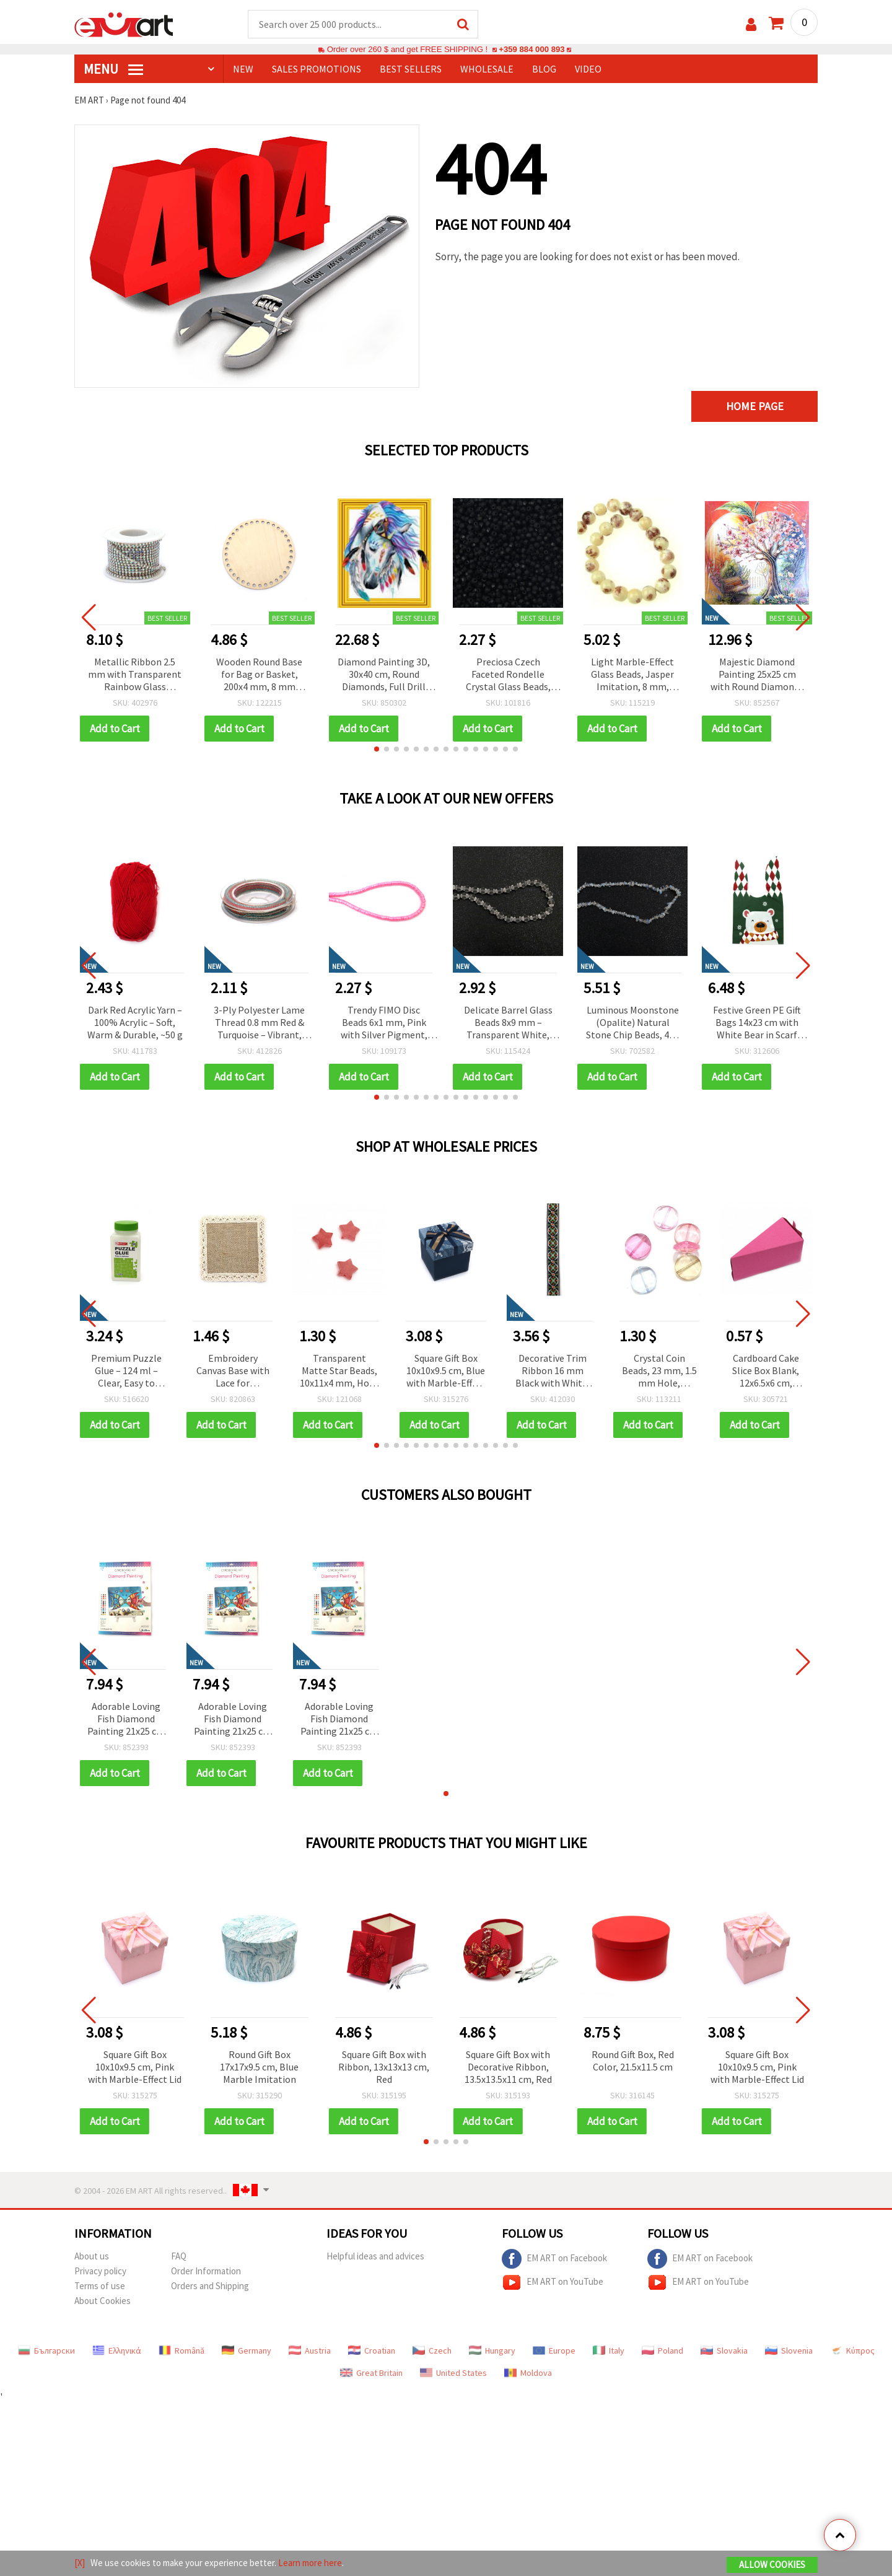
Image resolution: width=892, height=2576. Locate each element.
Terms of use (99, 2286)
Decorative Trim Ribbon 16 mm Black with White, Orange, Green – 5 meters (552, 1371)
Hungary (492, 2350)
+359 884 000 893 (531, 49)
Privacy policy (100, 2271)
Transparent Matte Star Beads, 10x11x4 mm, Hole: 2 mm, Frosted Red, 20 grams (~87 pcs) (339, 1371)
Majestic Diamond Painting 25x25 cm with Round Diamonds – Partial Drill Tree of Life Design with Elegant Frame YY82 (757, 674)
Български (46, 2350)
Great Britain (371, 2373)
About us (91, 2256)
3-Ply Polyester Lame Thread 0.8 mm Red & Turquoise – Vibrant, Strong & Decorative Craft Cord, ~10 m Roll (259, 1023)
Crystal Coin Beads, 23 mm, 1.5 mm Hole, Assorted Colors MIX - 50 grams (659, 1371)
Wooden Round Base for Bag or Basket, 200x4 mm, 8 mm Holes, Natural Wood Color (260, 674)
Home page (755, 406)
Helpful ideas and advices (375, 2256)
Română (181, 2350)
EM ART (89, 100)
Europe (554, 2350)
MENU (113, 68)
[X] (79, 2563)
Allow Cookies (772, 2564)
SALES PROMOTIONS (316, 69)
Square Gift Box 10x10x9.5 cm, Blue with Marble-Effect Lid (446, 1371)
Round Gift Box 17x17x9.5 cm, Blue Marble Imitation (259, 2066)
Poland (662, 2350)
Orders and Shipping (210, 2286)
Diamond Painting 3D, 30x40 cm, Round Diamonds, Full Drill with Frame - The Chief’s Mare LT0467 (384, 674)
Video (588, 69)
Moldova (528, 2373)
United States (453, 2373)
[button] (376, 749)
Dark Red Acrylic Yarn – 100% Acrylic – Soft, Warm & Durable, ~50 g (135, 1022)
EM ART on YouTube (552, 2282)
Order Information (206, 2271)
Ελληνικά (116, 2350)
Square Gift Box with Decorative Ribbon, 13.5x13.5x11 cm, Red (508, 2066)
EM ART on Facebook (554, 2259)
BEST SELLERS (411, 69)
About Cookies (102, 2301)
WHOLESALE (487, 69)
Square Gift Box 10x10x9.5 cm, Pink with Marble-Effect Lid (134, 2066)
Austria (310, 2350)
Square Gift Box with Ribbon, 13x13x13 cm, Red (383, 2066)
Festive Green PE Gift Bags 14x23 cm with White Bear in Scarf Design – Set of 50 (757, 1023)
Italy (608, 2350)
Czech (432, 2350)
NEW (243, 69)
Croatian (371, 2350)
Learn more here (310, 2563)
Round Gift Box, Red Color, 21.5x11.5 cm (633, 2060)
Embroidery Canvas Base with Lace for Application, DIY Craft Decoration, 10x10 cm (232, 1371)
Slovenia (789, 2350)
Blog (544, 69)
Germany (246, 2350)
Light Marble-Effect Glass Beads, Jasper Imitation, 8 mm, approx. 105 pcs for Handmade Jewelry (632, 674)
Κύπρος (852, 2350)
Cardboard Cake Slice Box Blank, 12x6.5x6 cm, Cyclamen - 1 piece (766, 1371)
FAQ (178, 2256)
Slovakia (724, 2350)
